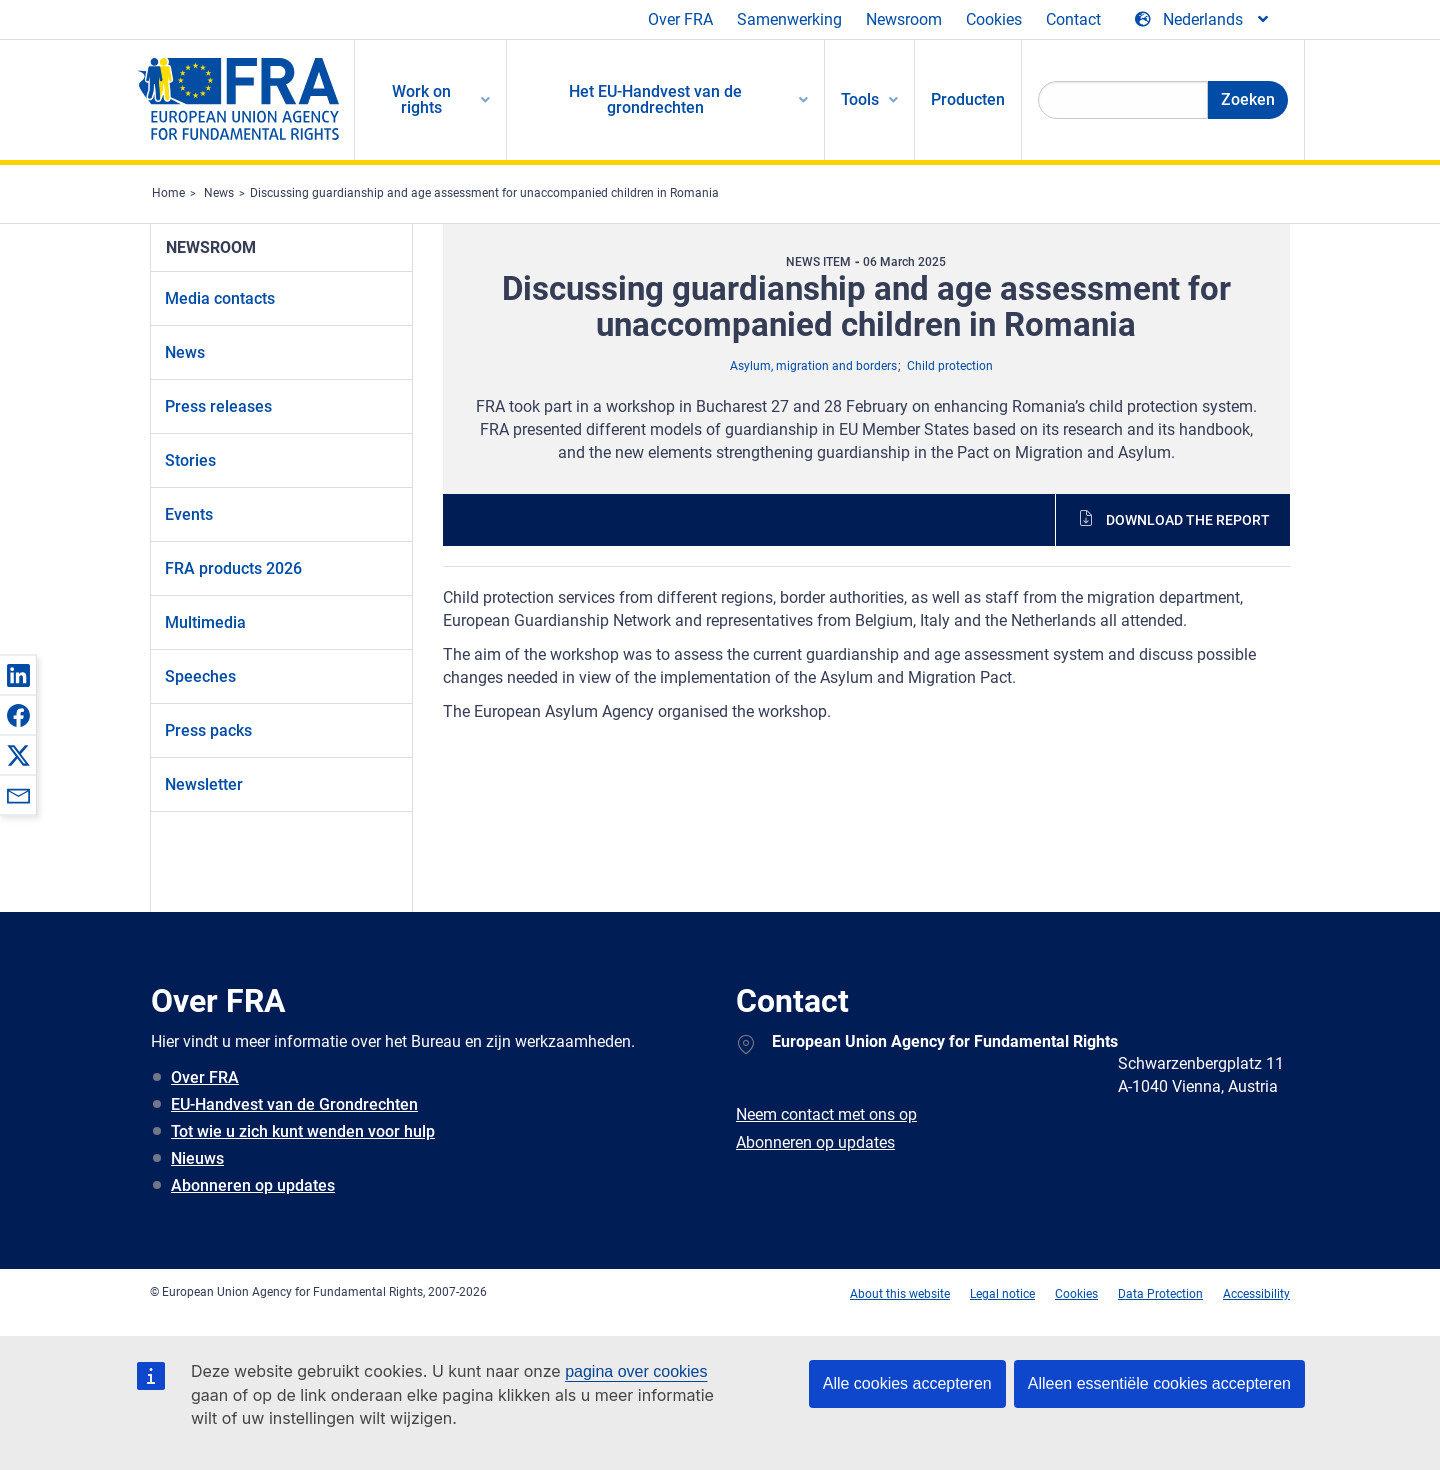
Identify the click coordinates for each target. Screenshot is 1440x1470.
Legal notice (1002, 1294)
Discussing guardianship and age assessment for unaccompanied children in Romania (484, 193)
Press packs (208, 730)
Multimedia (205, 622)
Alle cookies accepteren (907, 1383)
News (219, 193)
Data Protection (1160, 1294)
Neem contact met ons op (826, 1114)
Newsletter (204, 784)
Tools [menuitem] (860, 99)
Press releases (218, 406)
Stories (190, 460)
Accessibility (1256, 1294)
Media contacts (220, 298)
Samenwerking (789, 19)
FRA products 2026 (233, 568)
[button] (18, 675)
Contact (1073, 19)
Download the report (1188, 520)
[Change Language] (1203, 20)
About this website (900, 1294)
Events (189, 514)
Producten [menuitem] (968, 99)
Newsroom (904, 19)
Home (168, 193)
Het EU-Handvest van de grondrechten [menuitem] (655, 99)
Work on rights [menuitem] (421, 99)
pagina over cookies (636, 1371)
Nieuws (197, 1158)
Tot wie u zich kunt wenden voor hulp (303, 1131)
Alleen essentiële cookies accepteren (1159, 1383)
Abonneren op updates (253, 1185)
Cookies (994, 19)
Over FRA (680, 19)
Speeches (200, 676)
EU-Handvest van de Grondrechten (294, 1104)
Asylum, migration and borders (813, 366)
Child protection (950, 366)
